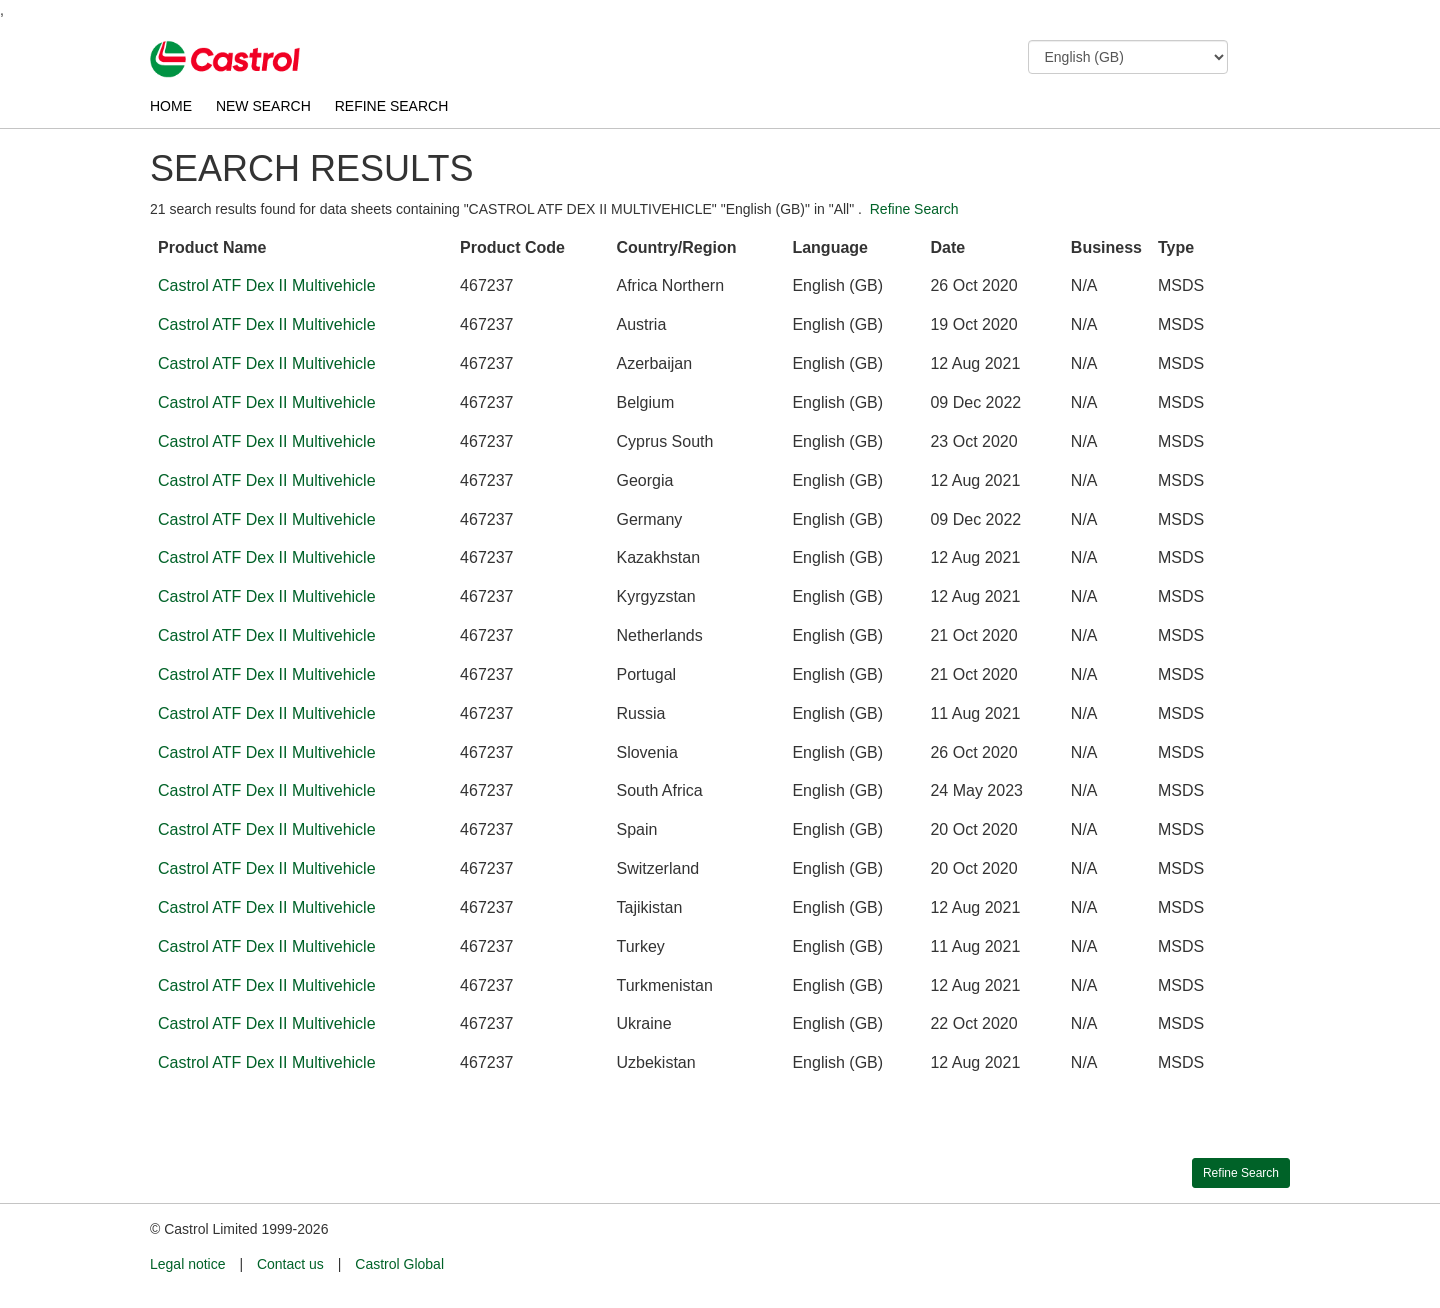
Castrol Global (399, 1269)
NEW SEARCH (263, 106)
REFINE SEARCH (392, 106)
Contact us (290, 1269)
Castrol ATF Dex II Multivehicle (267, 285)
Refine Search (914, 209)
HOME (171, 106)
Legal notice (188, 1269)
